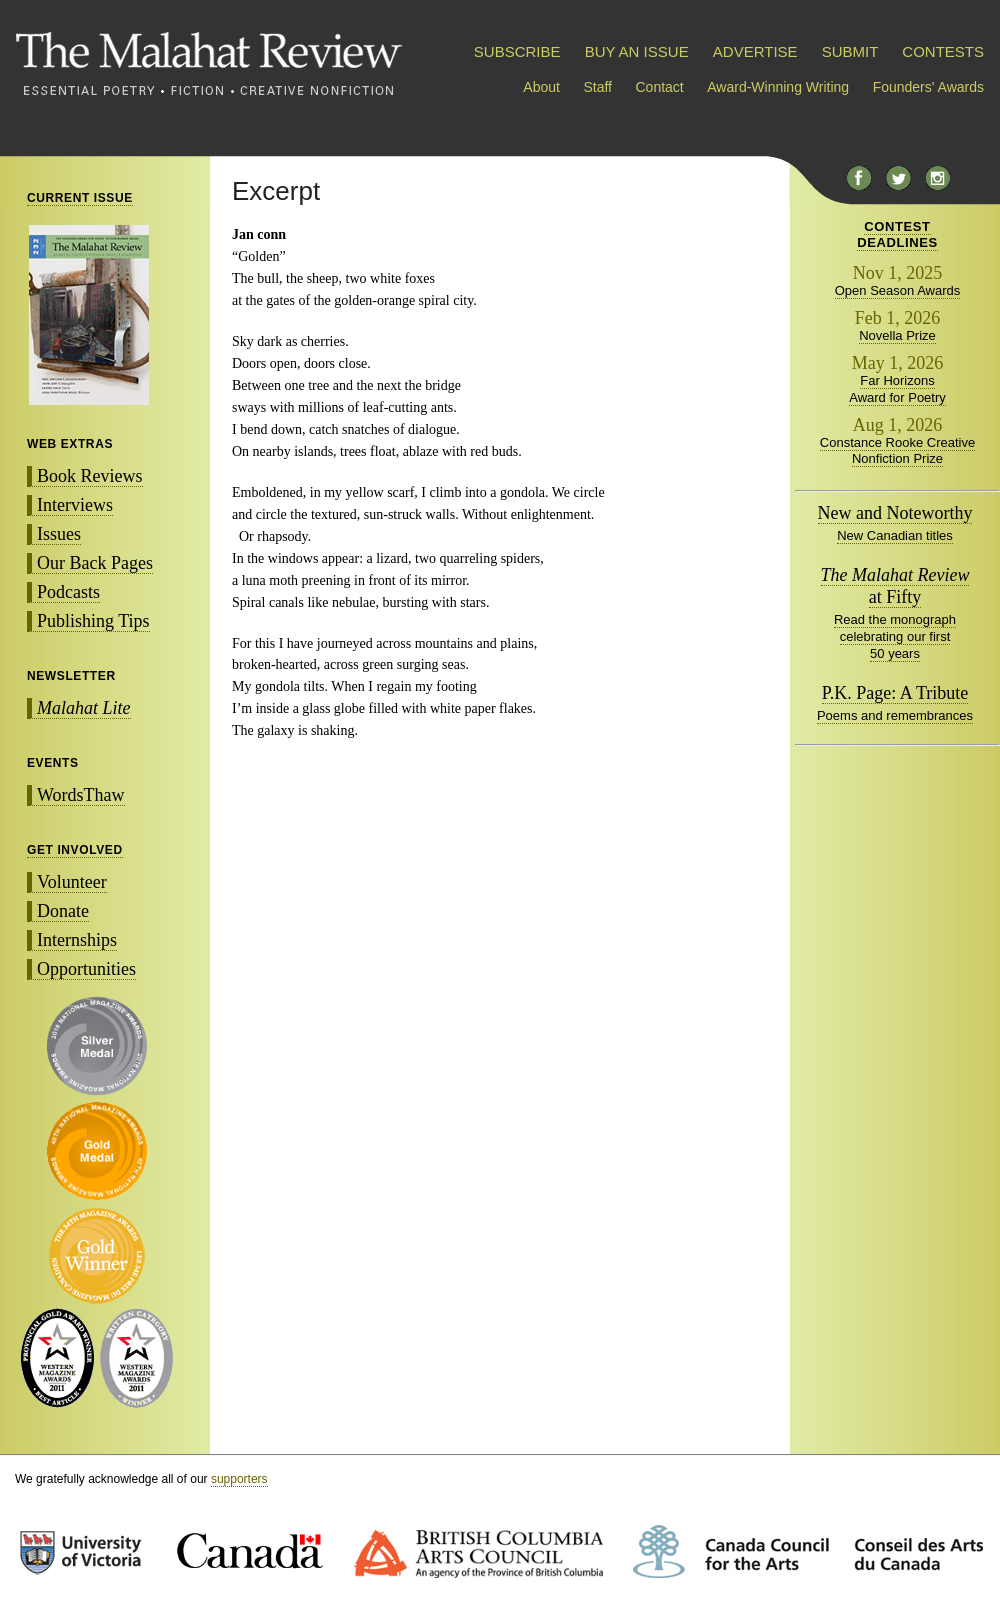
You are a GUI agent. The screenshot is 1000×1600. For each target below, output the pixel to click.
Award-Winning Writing (778, 87)
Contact (660, 87)
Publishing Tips (93, 621)
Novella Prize (897, 335)
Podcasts (68, 592)
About (541, 87)
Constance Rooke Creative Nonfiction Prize (897, 451)
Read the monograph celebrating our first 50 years (895, 636)
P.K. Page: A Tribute (895, 693)
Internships (77, 940)
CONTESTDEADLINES (897, 234)
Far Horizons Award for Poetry (897, 389)
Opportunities (86, 969)
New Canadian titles (895, 535)
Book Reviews (90, 476)
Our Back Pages (95, 563)
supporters (239, 1479)
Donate (63, 911)
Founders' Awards (928, 87)
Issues (59, 534)
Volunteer (72, 882)
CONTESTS (943, 51)
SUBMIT (850, 51)
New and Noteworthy (895, 513)
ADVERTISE (755, 51)
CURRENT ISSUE (80, 198)
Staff (597, 87)
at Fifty (895, 586)
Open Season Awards (898, 290)
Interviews (75, 505)
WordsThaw (81, 795)
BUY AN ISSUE (637, 51)
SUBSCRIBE (517, 51)
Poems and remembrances (895, 715)
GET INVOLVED (75, 850)
